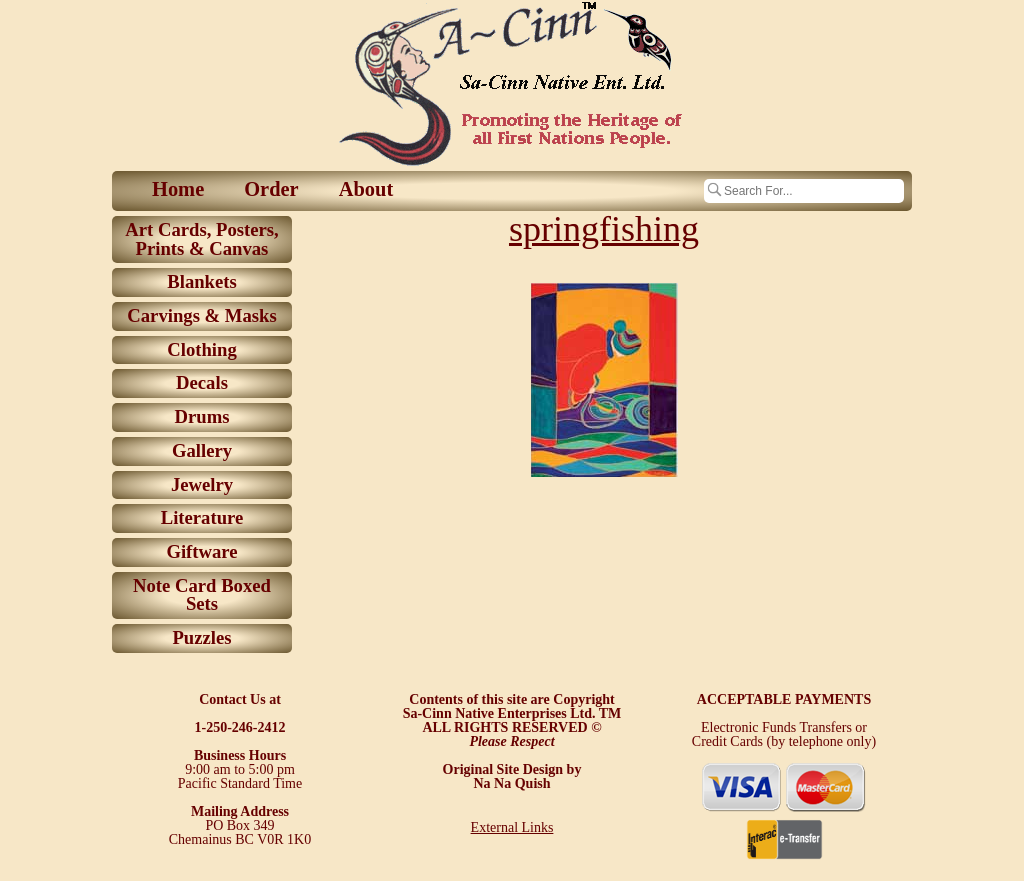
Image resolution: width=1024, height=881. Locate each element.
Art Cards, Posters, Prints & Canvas (202, 239)
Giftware (201, 551)
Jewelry (202, 484)
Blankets (202, 281)
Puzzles (201, 637)
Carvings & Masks (201, 315)
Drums (202, 416)
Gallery (202, 450)
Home (178, 189)
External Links (512, 827)
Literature (202, 517)
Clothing (202, 349)
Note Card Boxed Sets (202, 595)
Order (271, 189)
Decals (202, 382)
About (366, 189)
